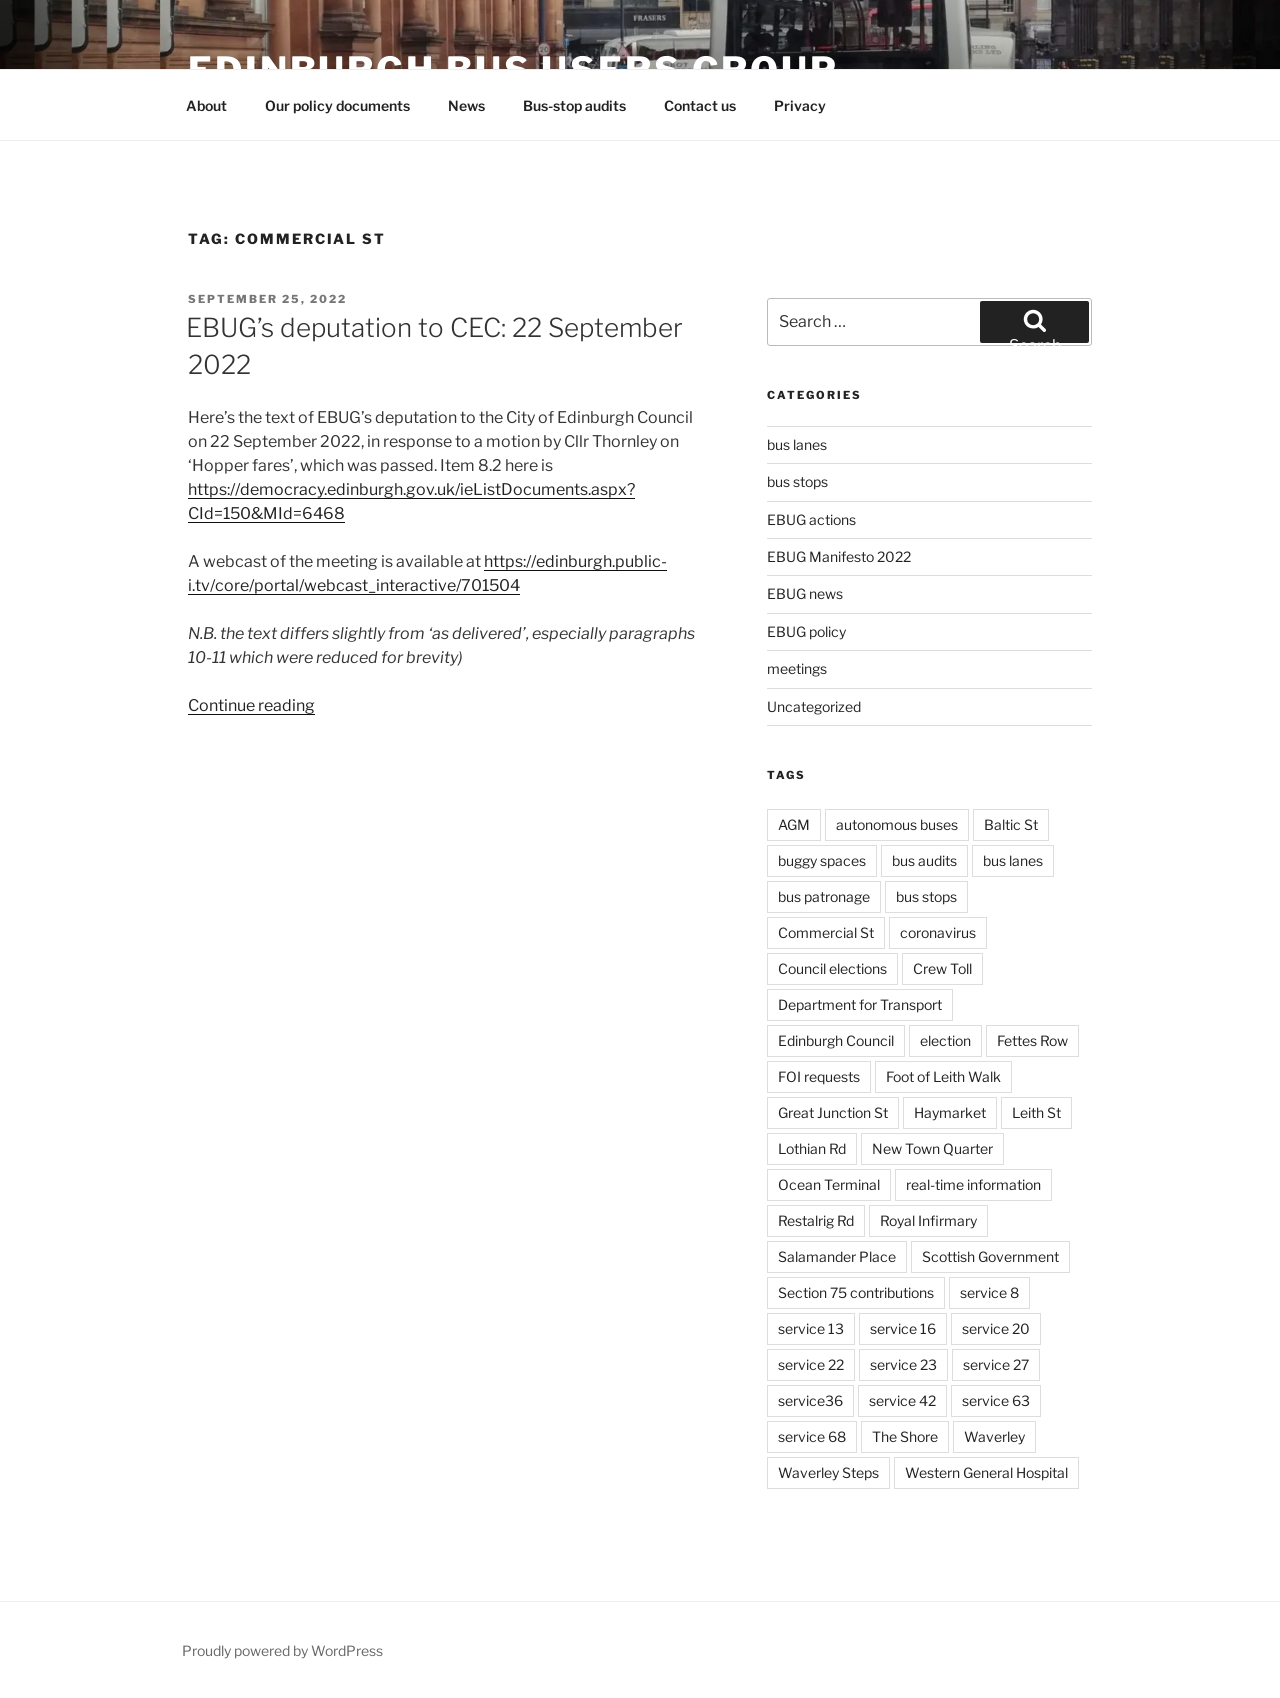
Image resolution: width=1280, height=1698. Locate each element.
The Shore (905, 1436)
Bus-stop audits (574, 105)
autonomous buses (897, 824)
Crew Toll (942, 968)
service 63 (996, 1400)
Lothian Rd (812, 1148)
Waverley (994, 1436)
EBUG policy (806, 631)
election (945, 1040)
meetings (797, 668)
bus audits (924, 860)
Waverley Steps (828, 1472)
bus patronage (824, 896)
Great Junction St (833, 1112)
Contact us (700, 105)
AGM (794, 824)
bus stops (797, 481)
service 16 (903, 1328)
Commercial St (826, 932)
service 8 (989, 1292)
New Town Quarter (932, 1148)
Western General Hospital (986, 1472)
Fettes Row (1032, 1040)
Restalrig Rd (816, 1220)
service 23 (903, 1364)
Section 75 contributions (856, 1292)
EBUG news (805, 593)
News (466, 105)
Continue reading (251, 705)
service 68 (812, 1436)
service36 (810, 1400)
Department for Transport (860, 1004)
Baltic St (1011, 824)
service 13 (811, 1328)
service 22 (811, 1364)
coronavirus (938, 932)
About (206, 105)
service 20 (996, 1328)
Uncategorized (814, 706)
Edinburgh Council (836, 1040)
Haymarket (950, 1112)
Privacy (800, 105)
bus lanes (797, 444)
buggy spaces (822, 860)
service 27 (996, 1364)
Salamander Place (837, 1256)
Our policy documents (337, 105)
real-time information (973, 1184)
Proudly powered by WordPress (282, 1650)
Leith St (1036, 1112)
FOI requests (819, 1076)
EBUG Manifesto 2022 (839, 556)
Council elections (832, 968)
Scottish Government (990, 1256)
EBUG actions (811, 519)
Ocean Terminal (829, 1184)
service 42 (902, 1400)
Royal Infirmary (928, 1220)
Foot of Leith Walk (943, 1076)
